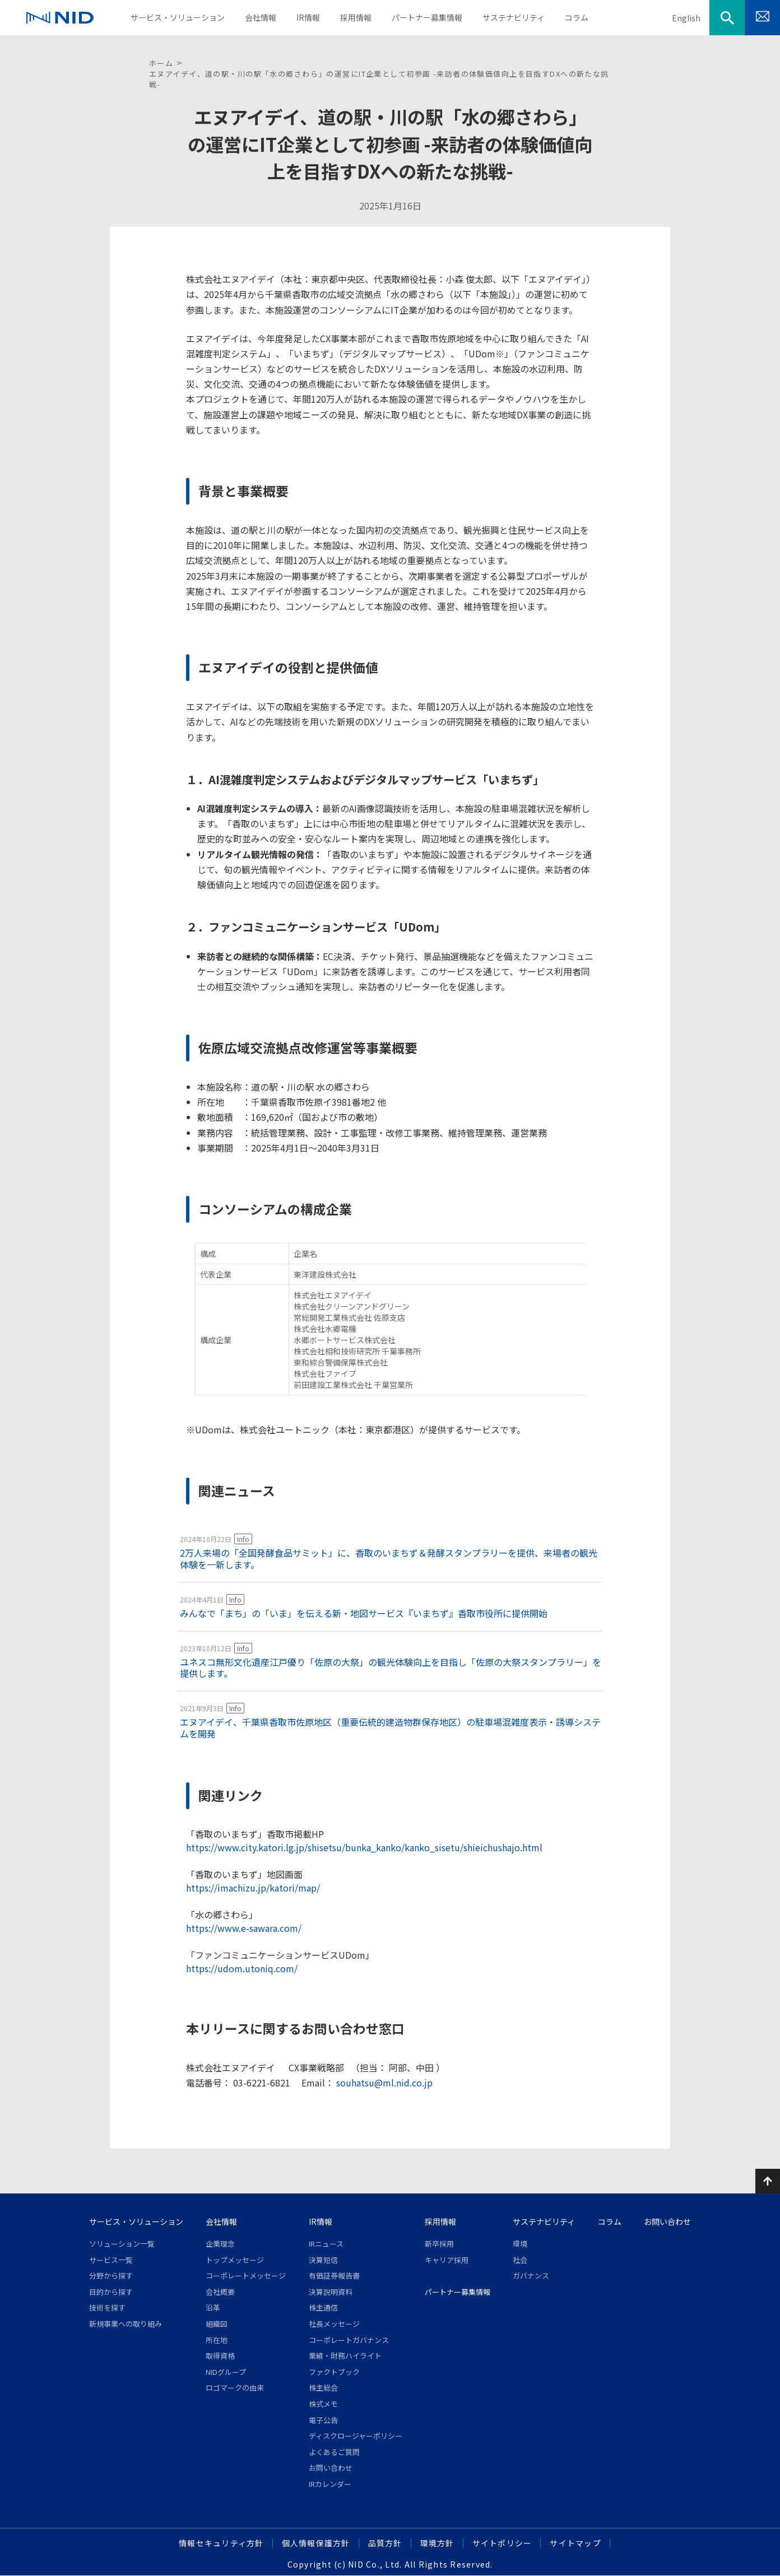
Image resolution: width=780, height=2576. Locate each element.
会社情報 (221, 2221)
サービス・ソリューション (136, 2221)
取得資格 (220, 2355)
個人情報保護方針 (316, 2543)
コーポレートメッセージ (246, 2275)
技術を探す (107, 2307)
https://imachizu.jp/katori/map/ (253, 1887)
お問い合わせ (330, 2467)
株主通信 (323, 2307)
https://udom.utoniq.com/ (242, 1968)
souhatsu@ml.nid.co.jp (383, 2082)
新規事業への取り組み (125, 2323)
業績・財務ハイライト (345, 2355)
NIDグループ (226, 2372)
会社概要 (220, 2291)
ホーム (161, 63)
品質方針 (385, 2543)
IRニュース (326, 2243)
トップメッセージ (235, 2259)
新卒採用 (439, 2243)
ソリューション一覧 (122, 2243)
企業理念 (220, 2243)
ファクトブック (334, 2372)
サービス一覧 (111, 2259)
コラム (609, 2221)
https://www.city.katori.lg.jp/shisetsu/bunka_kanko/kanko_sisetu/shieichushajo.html (364, 1847)
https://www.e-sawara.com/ (243, 1928)
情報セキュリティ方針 (221, 2543)
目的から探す (111, 2291)
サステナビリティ (544, 2221)
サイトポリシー (502, 2543)
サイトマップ (575, 2543)
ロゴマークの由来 (235, 2387)
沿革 (213, 2307)
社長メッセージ (334, 2323)
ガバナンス (531, 2275)
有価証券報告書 (334, 2275)
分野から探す (111, 2275)
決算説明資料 (330, 2291)
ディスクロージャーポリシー (355, 2435)
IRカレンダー (330, 2484)
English (686, 18)
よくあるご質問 (334, 2452)
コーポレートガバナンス (349, 2340)
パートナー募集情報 (457, 2291)
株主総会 (323, 2387)
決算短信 (323, 2259)
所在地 (216, 2340)
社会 (520, 2259)
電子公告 (323, 2420)
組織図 (216, 2323)
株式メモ (323, 2403)
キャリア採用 (446, 2259)
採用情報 (440, 2221)
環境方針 (437, 2543)
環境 (520, 2243)
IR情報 (320, 2221)
